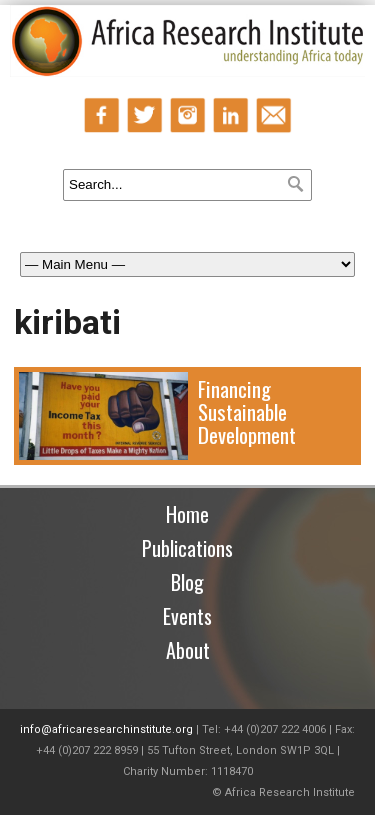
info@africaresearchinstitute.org (106, 729)
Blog (187, 582)
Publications (187, 548)
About (188, 650)
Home (187, 514)
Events (187, 616)
